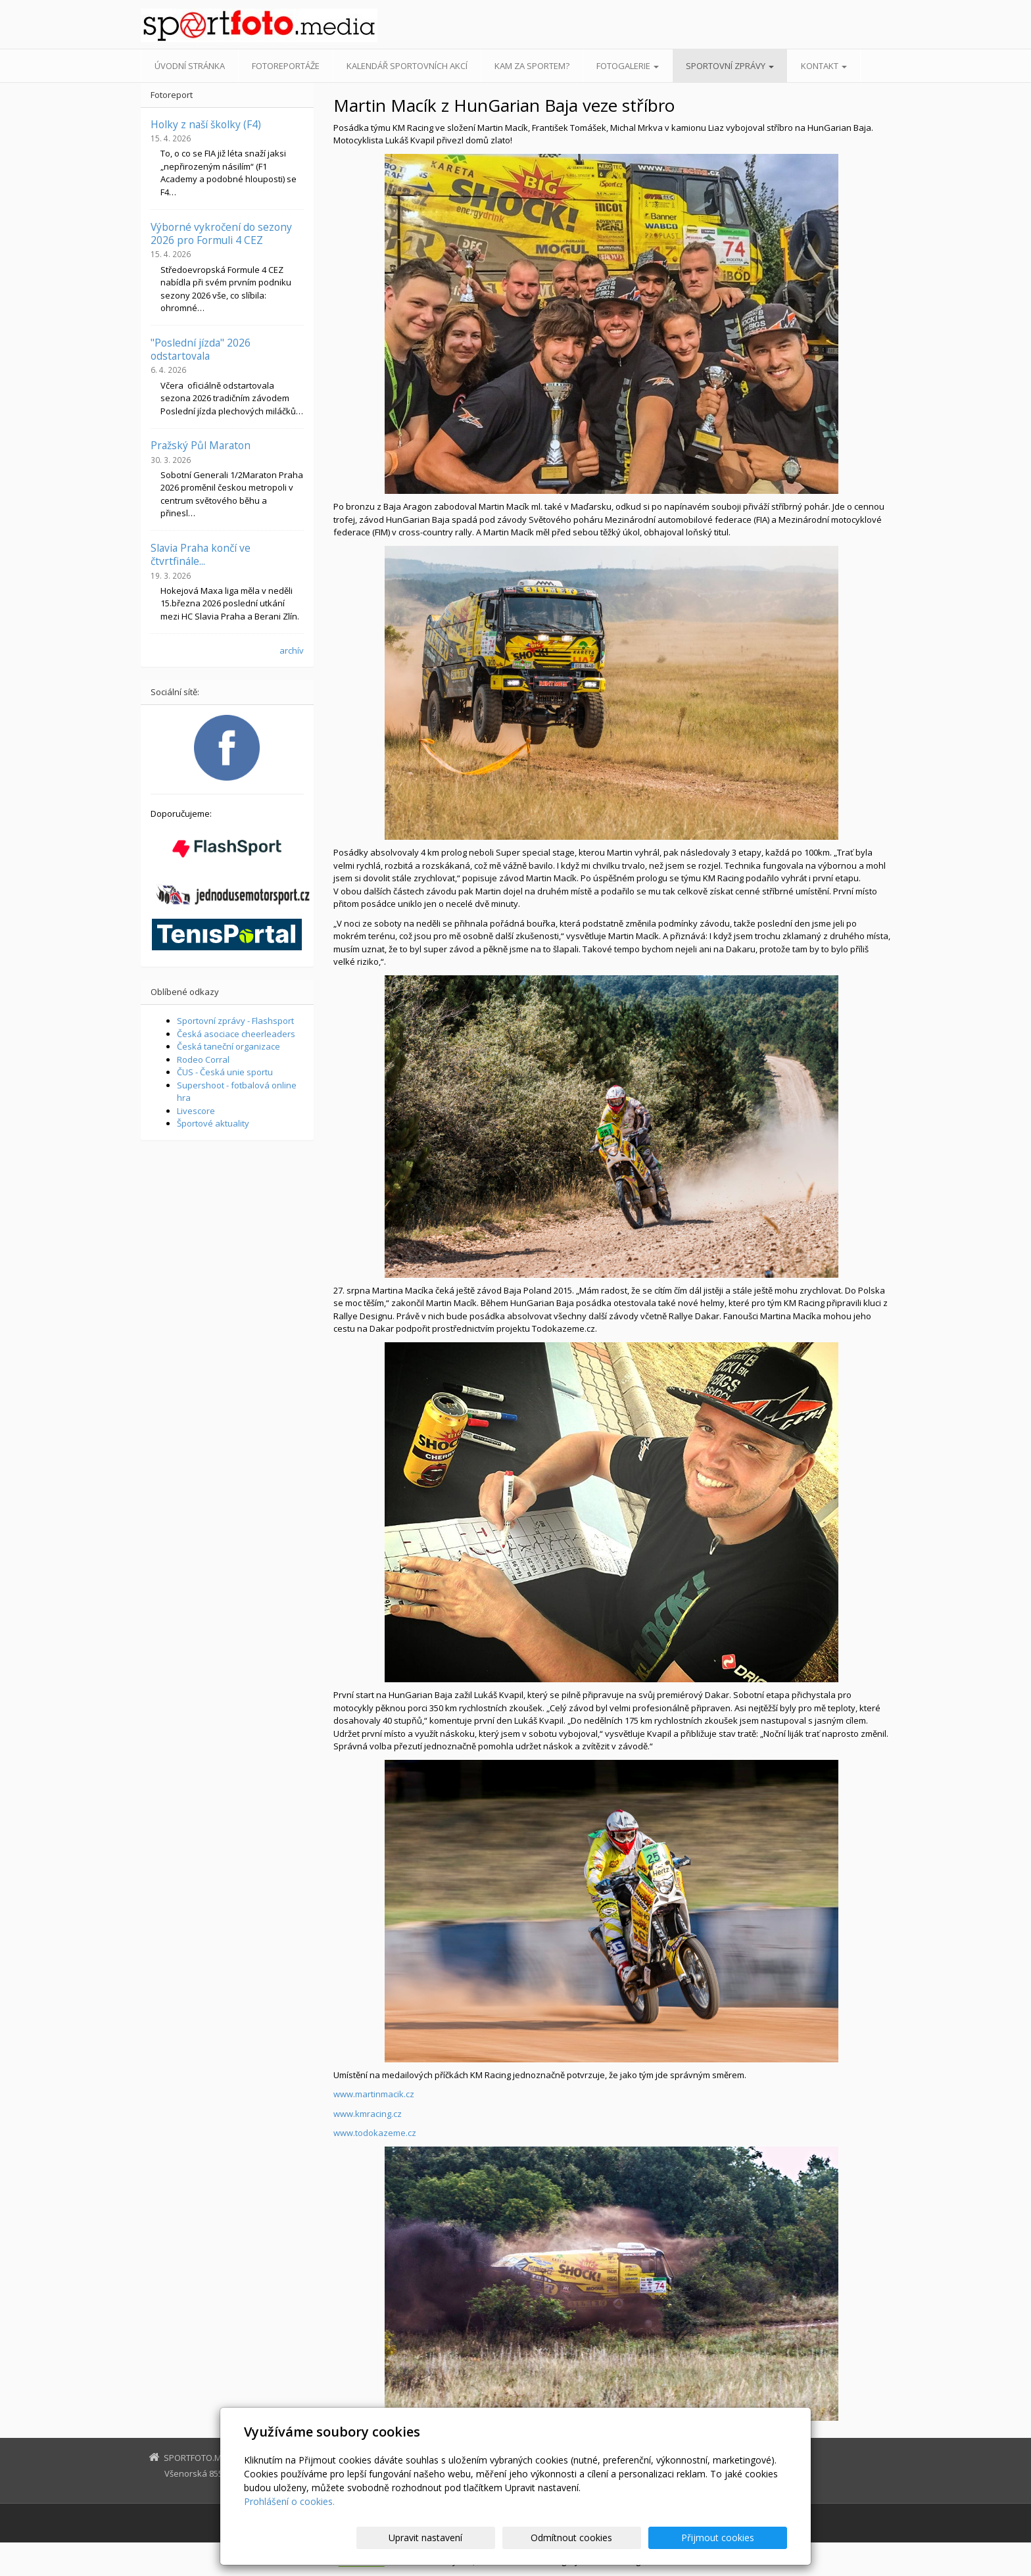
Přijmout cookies (736, 2537)
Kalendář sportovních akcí (407, 66)
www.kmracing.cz (367, 2114)
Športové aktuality (213, 1123)
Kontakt (824, 66)
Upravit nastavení (521, 2537)
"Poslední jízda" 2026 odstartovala (201, 349)
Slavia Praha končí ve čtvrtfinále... (201, 554)
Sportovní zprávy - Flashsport (235, 1021)
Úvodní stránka (190, 66)
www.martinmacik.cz (373, 2094)
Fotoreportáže (286, 66)
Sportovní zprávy (730, 66)
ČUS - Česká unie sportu (225, 1072)
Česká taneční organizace (228, 1046)
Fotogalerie (627, 66)
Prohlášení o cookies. (289, 2501)
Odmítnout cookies (629, 2537)
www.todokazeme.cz (374, 2133)
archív (291, 650)
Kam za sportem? (531, 66)
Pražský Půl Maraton (201, 445)
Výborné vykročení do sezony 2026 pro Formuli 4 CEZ (221, 233)
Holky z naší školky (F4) (206, 124)
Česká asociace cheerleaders (236, 1034)
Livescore (196, 1111)
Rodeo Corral (203, 1059)
